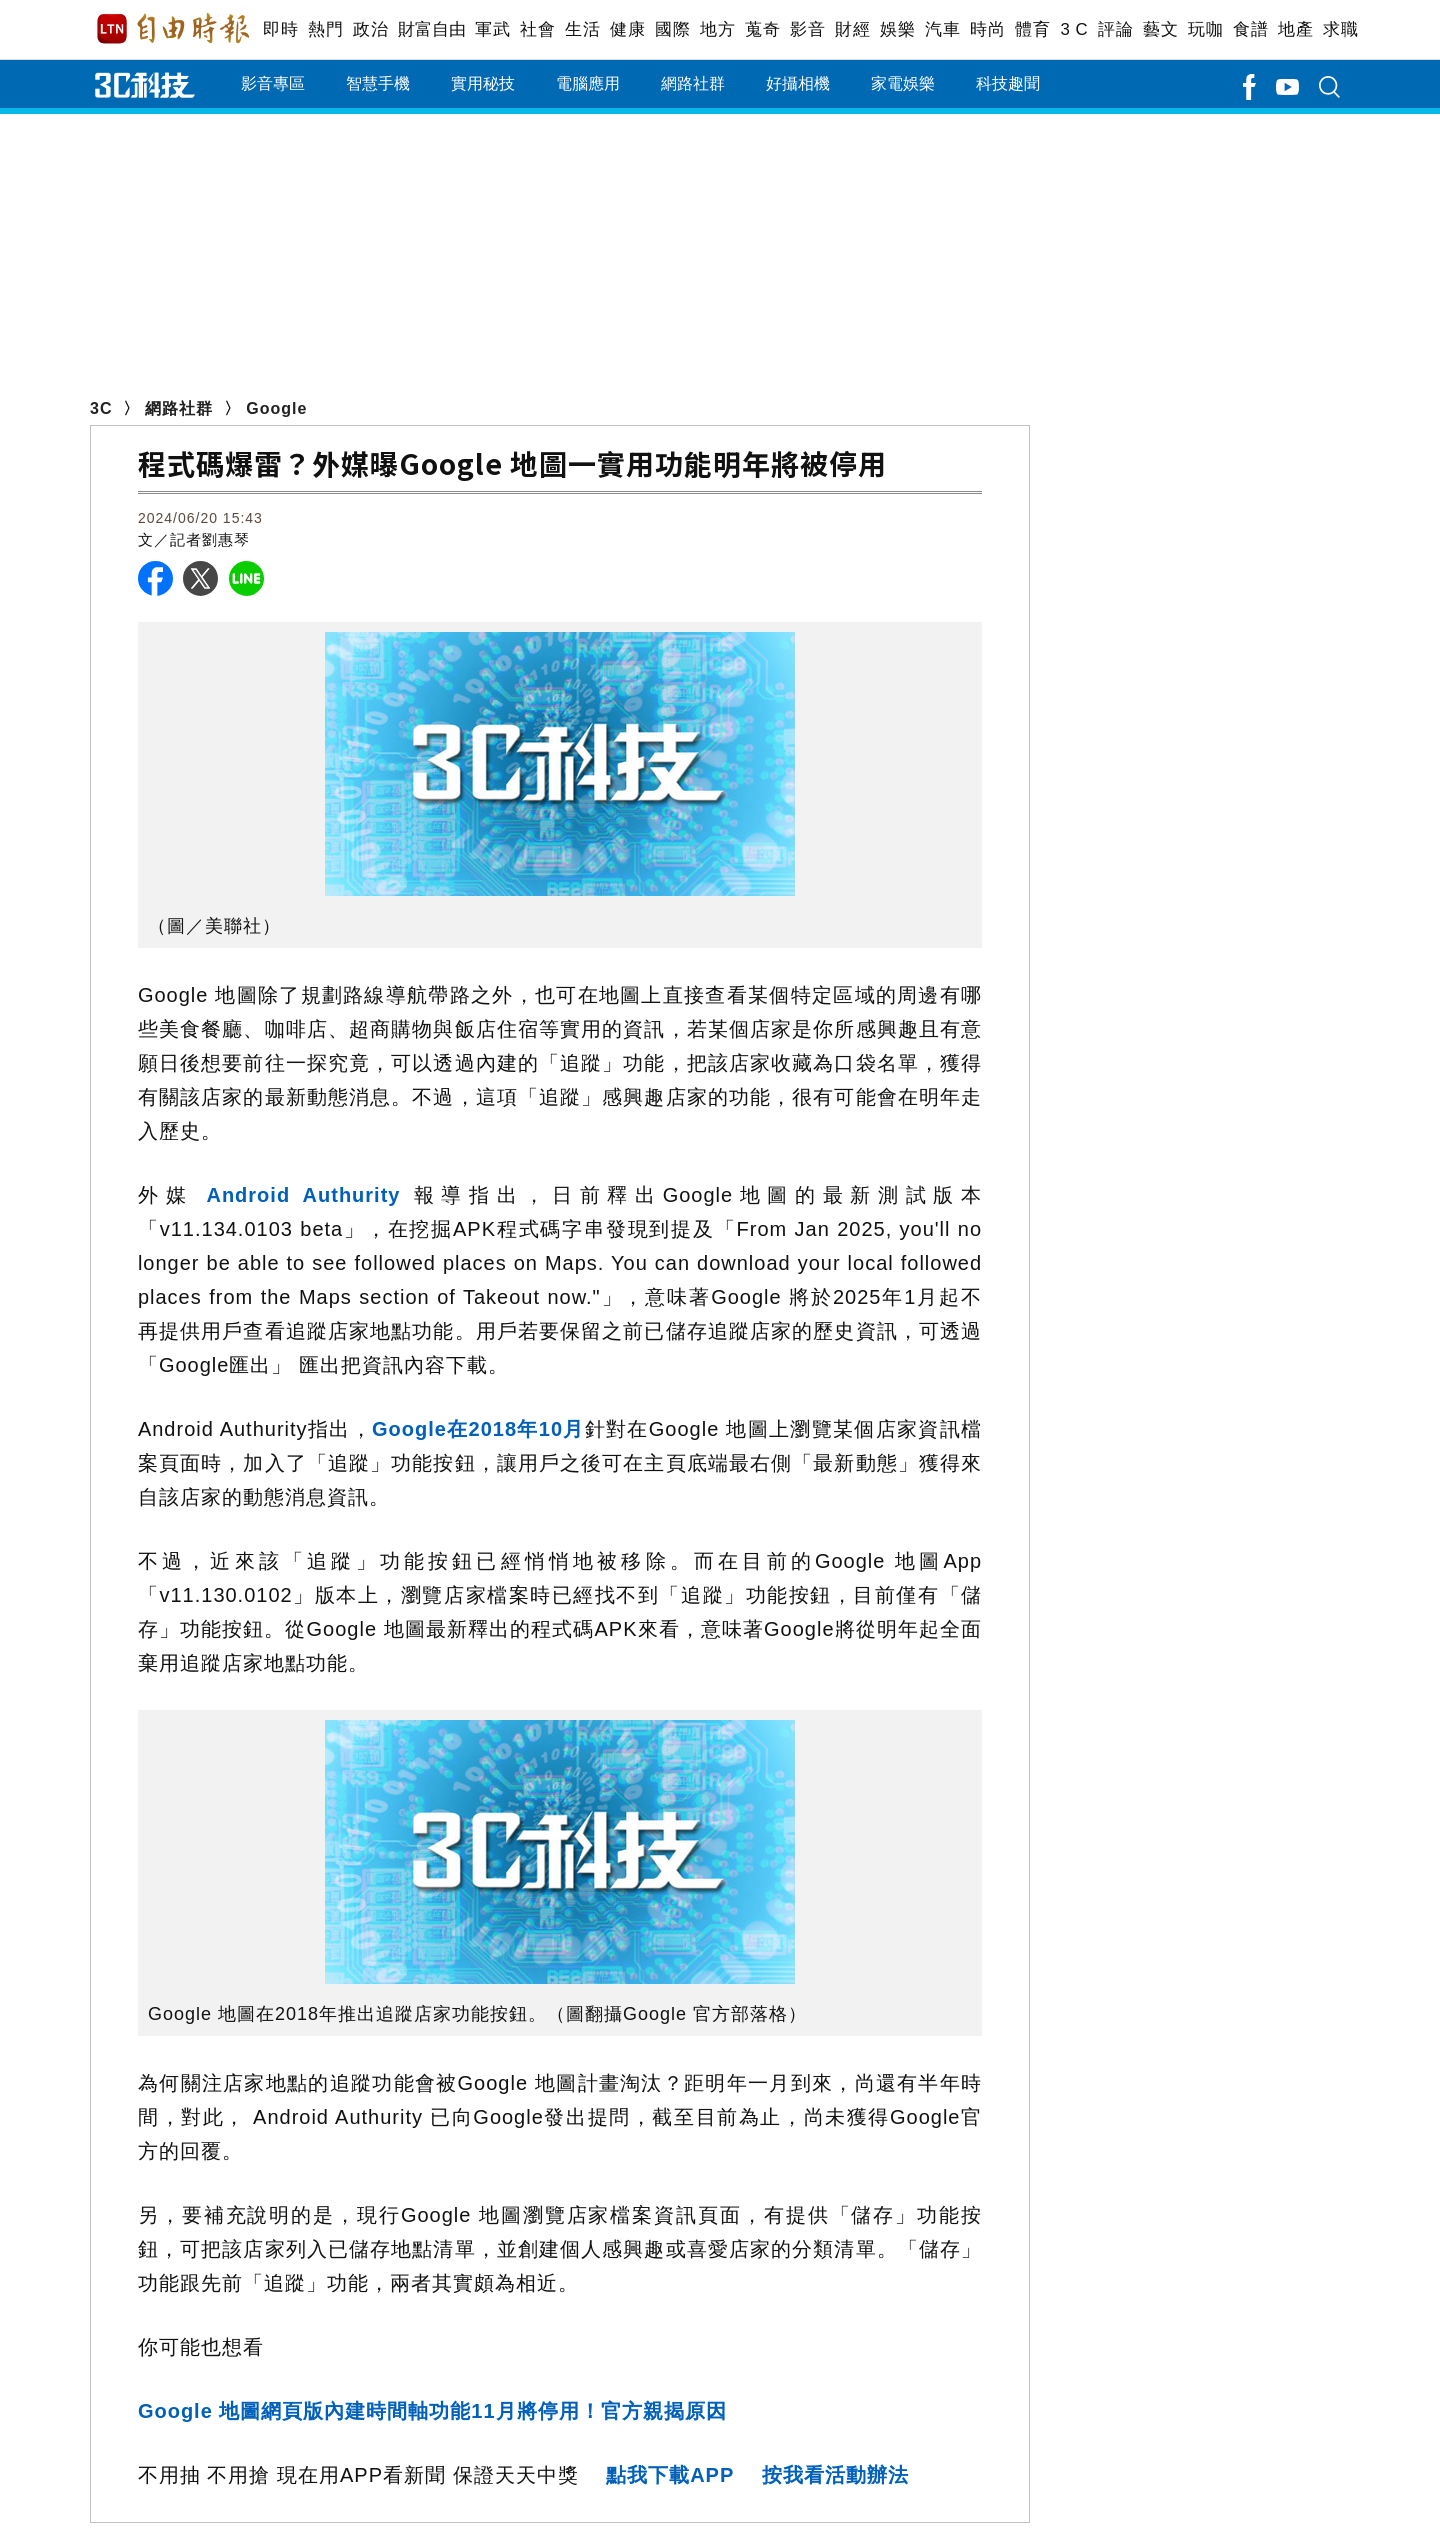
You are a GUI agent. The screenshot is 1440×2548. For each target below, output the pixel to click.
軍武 (492, 29)
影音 (807, 29)
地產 (1295, 29)
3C (101, 408)
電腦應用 (588, 83)
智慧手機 (378, 83)
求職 (1340, 29)
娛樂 (897, 29)
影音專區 (273, 83)
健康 (627, 29)
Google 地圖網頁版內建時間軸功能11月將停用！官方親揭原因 (432, 2411)
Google (276, 408)
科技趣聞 (1008, 83)
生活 (582, 29)
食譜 (1250, 29)
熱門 (325, 29)
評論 (1115, 29)
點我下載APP (670, 2475)
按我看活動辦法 (835, 2475)
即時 (280, 29)
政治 (370, 29)
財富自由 (431, 29)
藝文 (1160, 29)
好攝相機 (798, 83)
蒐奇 (762, 29)
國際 (672, 29)
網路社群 (693, 83)
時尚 (987, 29)
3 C (1074, 29)
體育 (1032, 29)
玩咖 (1205, 29)
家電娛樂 (903, 83)
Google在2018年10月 (478, 1429)
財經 (852, 29)
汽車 (942, 29)
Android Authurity (296, 1195)
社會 (537, 29)
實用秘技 (483, 83)
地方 (717, 29)
